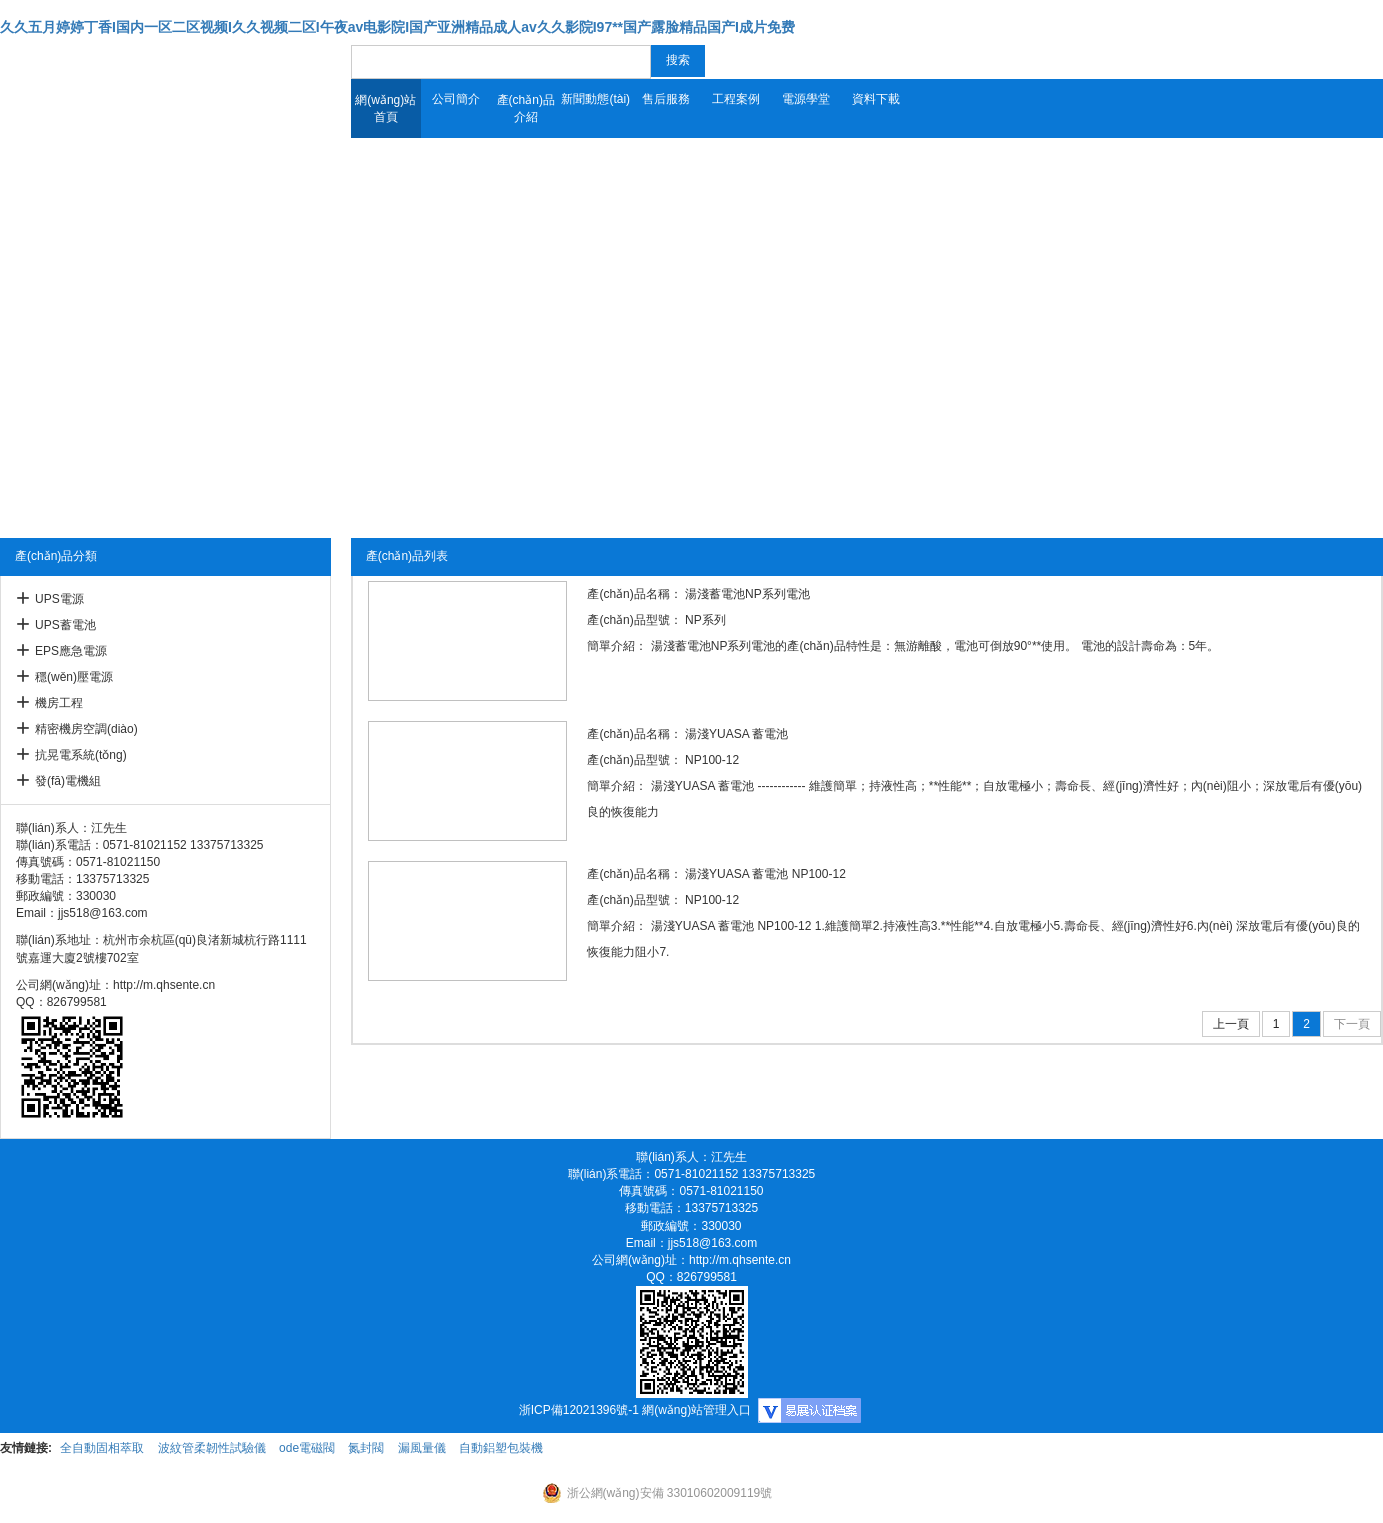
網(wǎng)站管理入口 (696, 1410)
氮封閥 (366, 1448)
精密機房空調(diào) (86, 729)
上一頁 (1231, 1024)
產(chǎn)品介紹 (526, 108)
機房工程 (59, 703)
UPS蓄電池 (65, 625)
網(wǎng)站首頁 (385, 108)
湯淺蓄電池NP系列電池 (747, 594)
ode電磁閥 (307, 1448)
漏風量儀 (422, 1448)
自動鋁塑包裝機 (501, 1448)
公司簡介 (456, 99)
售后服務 (666, 99)
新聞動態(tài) (595, 99)
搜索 (678, 60)
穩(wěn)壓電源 (74, 677)
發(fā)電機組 (68, 781)
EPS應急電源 (71, 651)
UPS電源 (59, 599)
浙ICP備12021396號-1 (579, 1410)
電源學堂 (806, 99)
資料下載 (876, 99)
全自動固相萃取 (102, 1448)
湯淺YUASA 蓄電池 (736, 734)
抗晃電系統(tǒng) (81, 755)
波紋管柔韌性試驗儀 (212, 1448)
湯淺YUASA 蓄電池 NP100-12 (765, 874)
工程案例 (736, 99)
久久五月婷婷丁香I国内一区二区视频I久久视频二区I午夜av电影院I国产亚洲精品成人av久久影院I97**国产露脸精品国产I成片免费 (397, 27)
